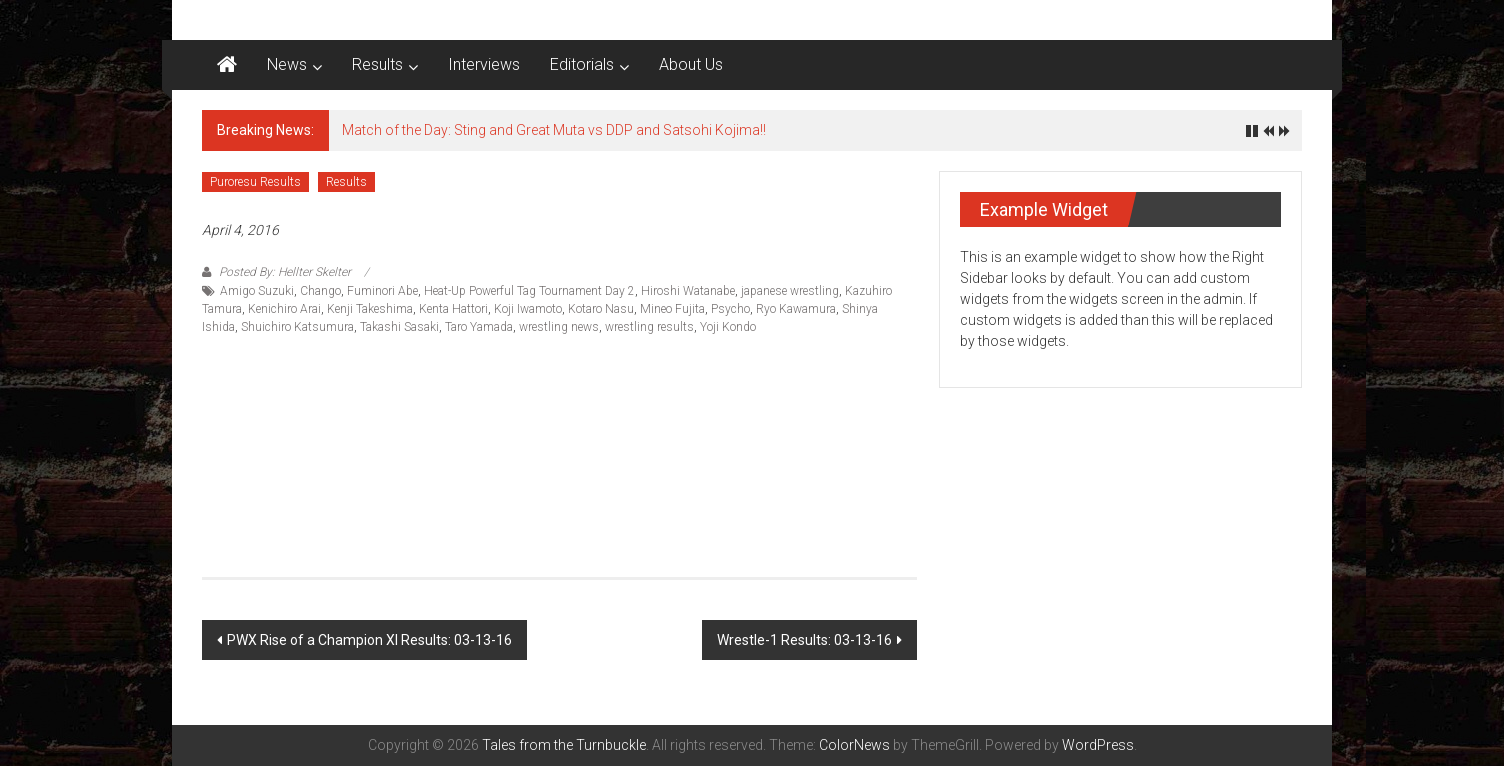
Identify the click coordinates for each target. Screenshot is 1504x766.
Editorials (582, 64)
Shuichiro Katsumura (297, 327)
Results (377, 64)
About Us (691, 64)
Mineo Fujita (672, 309)
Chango (320, 291)
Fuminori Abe (382, 291)
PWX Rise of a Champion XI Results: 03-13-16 (369, 640)
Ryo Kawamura (796, 309)
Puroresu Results (255, 182)
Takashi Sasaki (399, 327)
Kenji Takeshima (370, 309)
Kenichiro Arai (284, 309)
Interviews (484, 64)
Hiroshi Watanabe (688, 291)
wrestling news (559, 327)
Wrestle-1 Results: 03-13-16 (804, 640)
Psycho (730, 309)
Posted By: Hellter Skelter (285, 272)
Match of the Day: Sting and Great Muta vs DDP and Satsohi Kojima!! (554, 130)
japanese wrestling (790, 291)
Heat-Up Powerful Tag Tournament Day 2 (529, 291)
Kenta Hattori (453, 309)
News (287, 64)
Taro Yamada (479, 327)
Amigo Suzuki (257, 291)
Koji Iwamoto (528, 309)
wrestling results (649, 327)
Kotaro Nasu (601, 309)
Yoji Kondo (728, 327)
